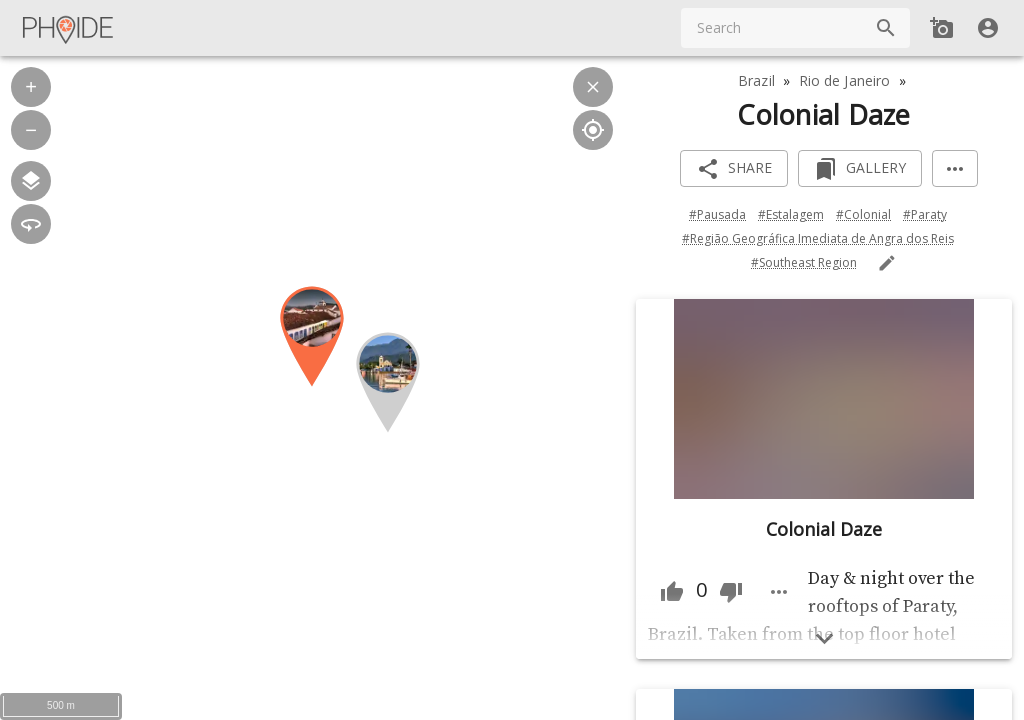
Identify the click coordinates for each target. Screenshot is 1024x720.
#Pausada (717, 214)
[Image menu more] (779, 592)
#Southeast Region (804, 262)
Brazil (756, 80)
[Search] (886, 28)
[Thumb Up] (672, 592)
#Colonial (863, 214)
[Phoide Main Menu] (69, 28)
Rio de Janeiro (845, 80)
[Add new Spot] (942, 28)
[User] (988, 28)
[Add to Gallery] (860, 168)
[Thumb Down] (731, 592)
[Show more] (824, 638)
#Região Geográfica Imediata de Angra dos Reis (818, 238)
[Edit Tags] (887, 263)
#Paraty (925, 214)
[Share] (734, 168)
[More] (955, 168)
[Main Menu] (69, 28)
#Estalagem (791, 214)
